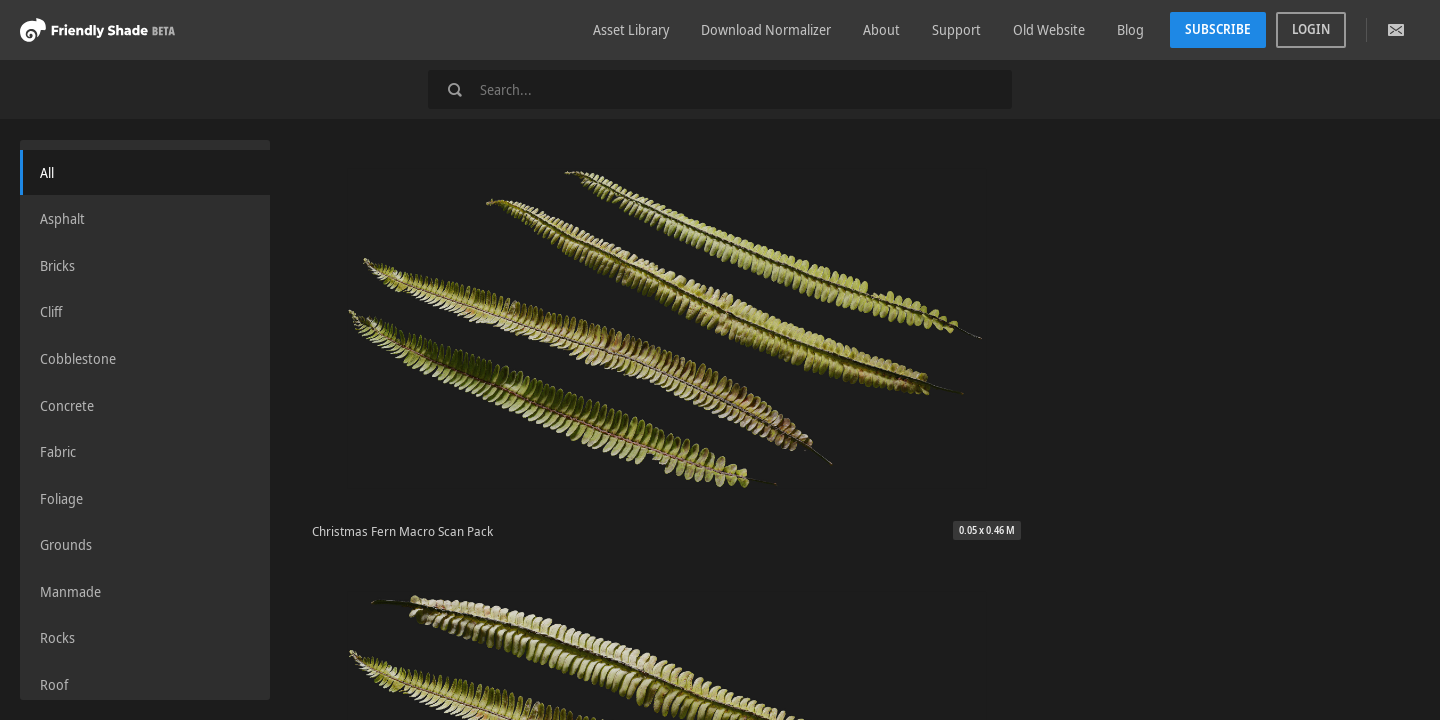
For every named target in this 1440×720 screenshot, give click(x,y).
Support (956, 29)
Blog (1130, 29)
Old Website (1049, 29)
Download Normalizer (766, 29)
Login (1311, 29)
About (881, 29)
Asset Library (631, 29)
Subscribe (1218, 29)
